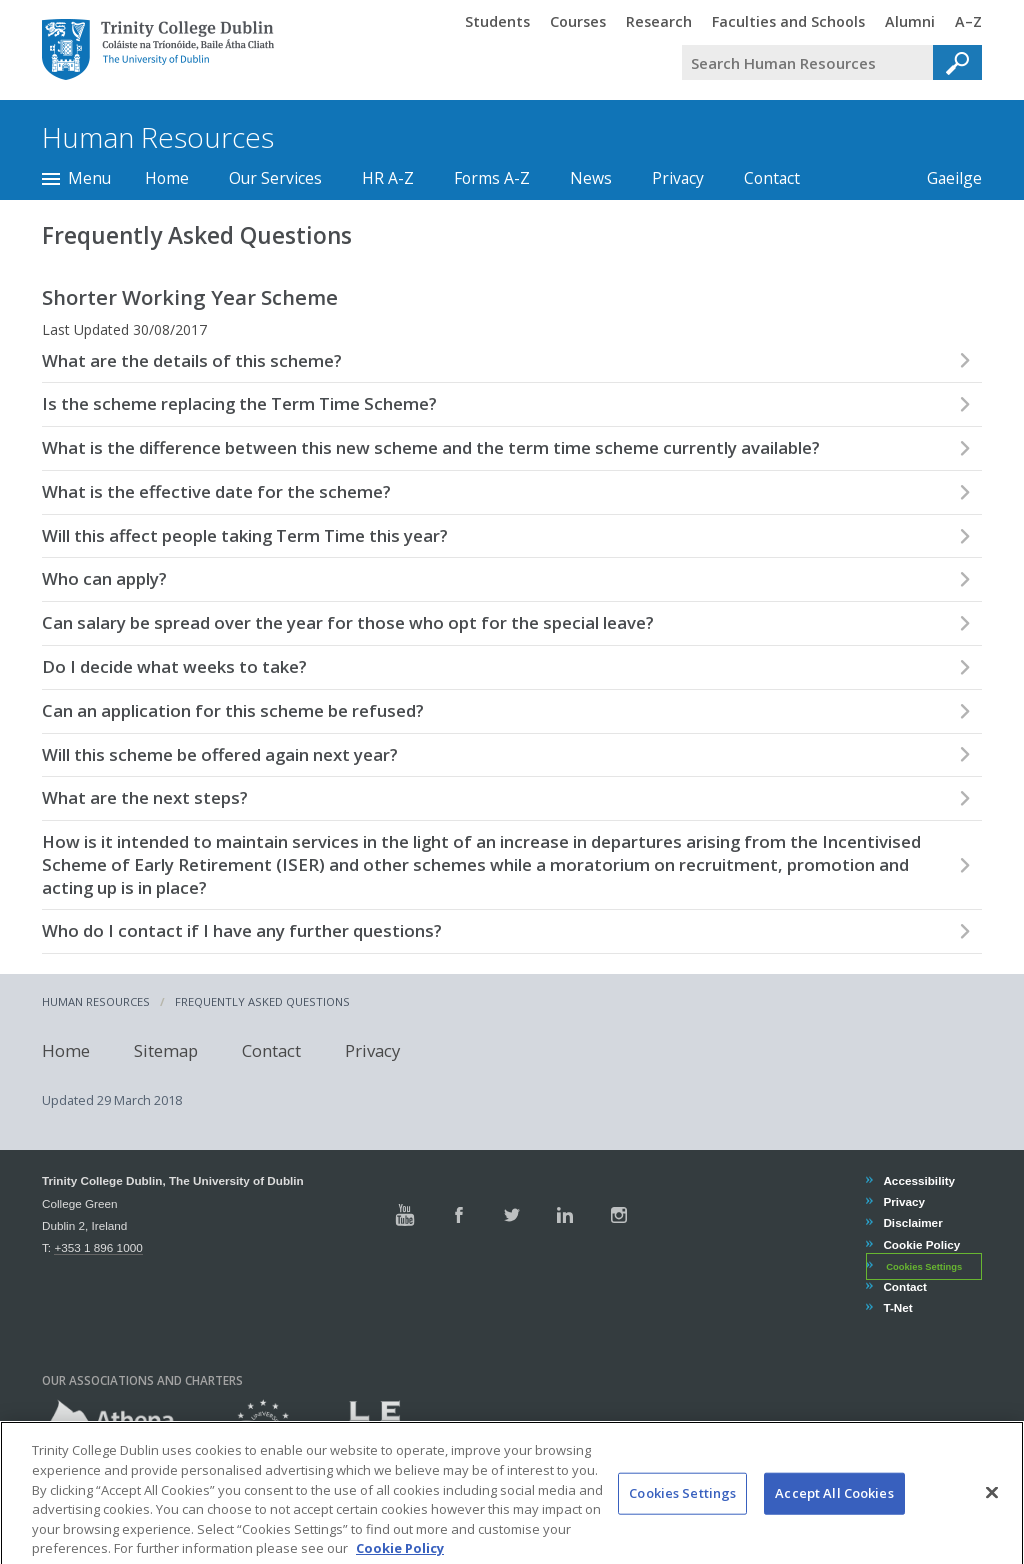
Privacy (678, 178)
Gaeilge (944, 178)
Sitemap (166, 1049)
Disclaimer (912, 1222)
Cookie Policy (921, 1244)
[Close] (992, 1512)
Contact (772, 178)
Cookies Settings (924, 1267)
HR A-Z (388, 178)
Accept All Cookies (834, 1513)
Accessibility (918, 1180)
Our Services (275, 178)
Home (167, 178)
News (591, 178)
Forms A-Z (492, 178)
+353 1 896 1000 (98, 1247)
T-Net (897, 1307)
